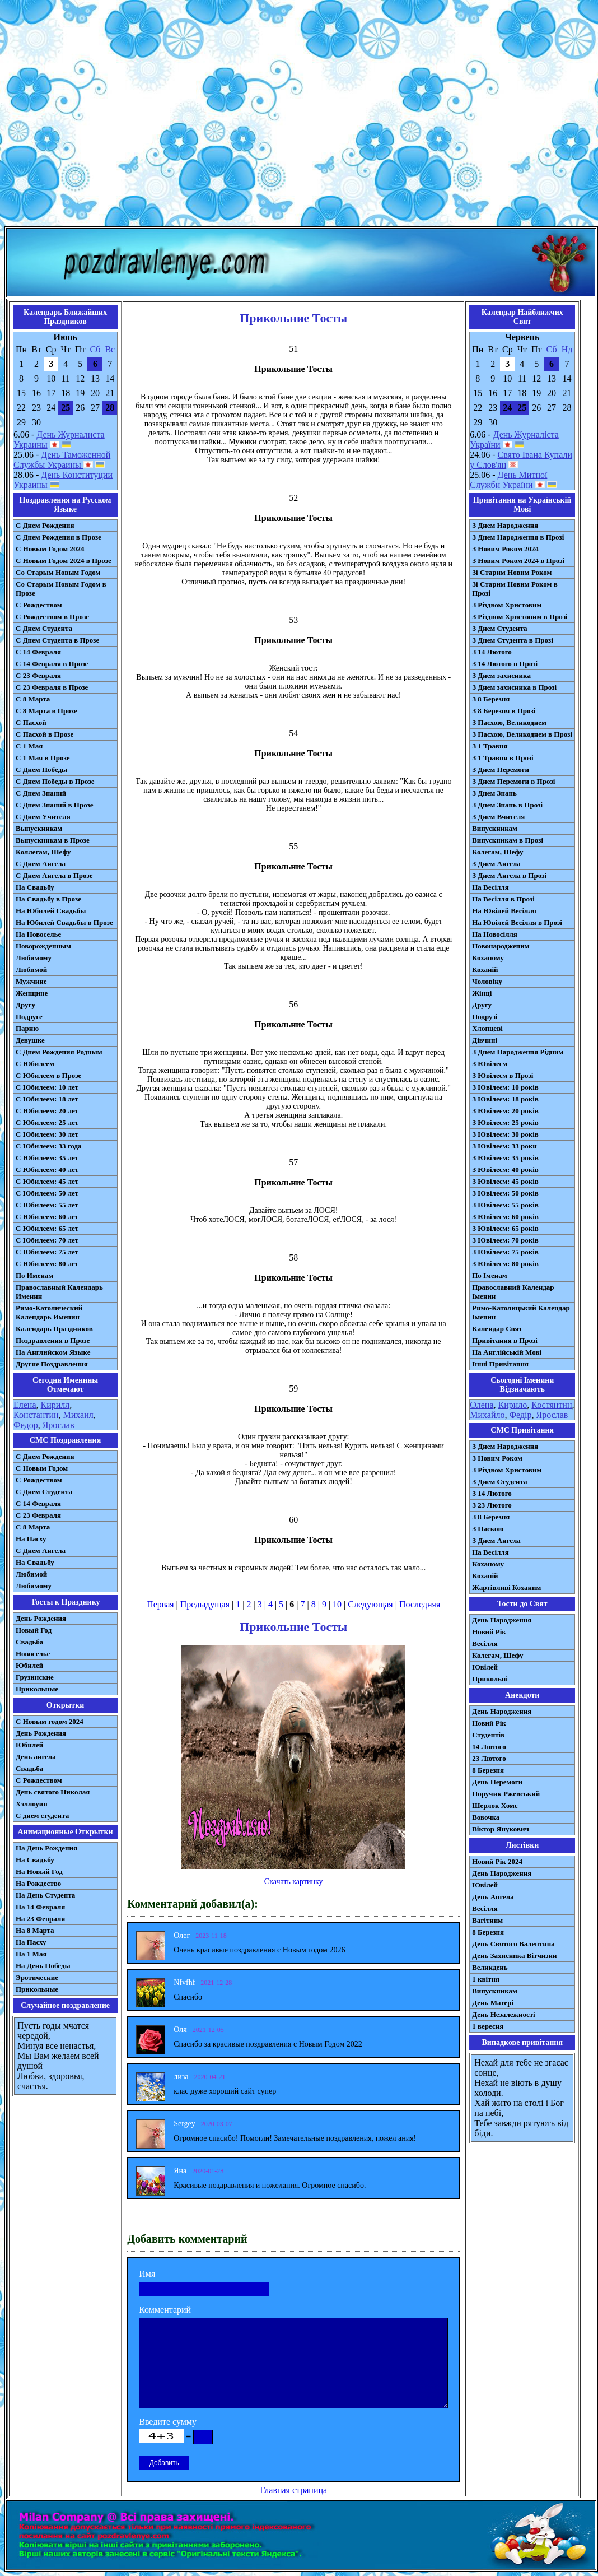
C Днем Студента (44, 1491)
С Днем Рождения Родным (59, 1052)
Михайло (487, 1415)
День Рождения (41, 1618)
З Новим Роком (497, 1458)
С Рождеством (39, 605)
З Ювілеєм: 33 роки (504, 1146)
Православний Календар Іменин (513, 1291)
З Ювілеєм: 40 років (505, 1169)
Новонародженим (501, 946)
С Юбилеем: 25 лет (47, 1122)
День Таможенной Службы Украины (61, 459)
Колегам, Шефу (497, 852)
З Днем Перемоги (500, 769)
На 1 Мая (31, 1954)
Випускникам (494, 828)
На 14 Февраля (40, 1907)
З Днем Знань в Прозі (507, 805)
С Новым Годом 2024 (50, 549)
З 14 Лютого (492, 652)
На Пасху (31, 1539)
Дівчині (484, 1040)
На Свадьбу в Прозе (48, 899)
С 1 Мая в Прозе (43, 758)
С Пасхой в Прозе (44, 734)
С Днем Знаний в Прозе (55, 805)
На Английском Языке (53, 1352)
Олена (481, 1405)
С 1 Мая (29, 746)
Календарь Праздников (54, 1328)
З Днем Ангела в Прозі (509, 875)
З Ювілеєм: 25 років (505, 1122)
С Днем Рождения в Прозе (58, 537)
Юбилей (29, 1665)
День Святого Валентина (513, 1944)
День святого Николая (53, 1792)
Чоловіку (487, 981)
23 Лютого (489, 1758)
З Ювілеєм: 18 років (505, 1099)
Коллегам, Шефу (43, 852)
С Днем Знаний (41, 793)
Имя (147, 2274)
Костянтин (551, 1405)
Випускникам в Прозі (507, 840)
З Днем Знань (494, 793)
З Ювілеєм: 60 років (505, 1216)
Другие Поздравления (52, 1364)
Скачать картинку (293, 1881)
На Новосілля (494, 934)
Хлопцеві (487, 1028)
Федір (520, 1415)
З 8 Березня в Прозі (503, 710)
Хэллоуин (32, 1804)
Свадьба (29, 1642)
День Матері (492, 2002)
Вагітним (487, 1920)
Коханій (485, 969)
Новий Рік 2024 (497, 1861)
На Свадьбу (35, 887)
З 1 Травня (489, 746)
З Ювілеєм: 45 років (505, 1181)
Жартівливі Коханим (506, 1587)
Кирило (512, 1405)
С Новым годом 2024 (49, 1721)
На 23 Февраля (40, 1918)
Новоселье (33, 1653)
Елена (24, 1405)
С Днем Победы (41, 769)
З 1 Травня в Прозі (503, 758)
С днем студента (42, 1815)
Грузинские (35, 1677)
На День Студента (45, 1895)
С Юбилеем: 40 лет (47, 1169)
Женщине (32, 993)
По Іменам (489, 1275)
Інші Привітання (500, 1364)
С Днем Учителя (43, 816)
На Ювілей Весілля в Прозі (517, 922)
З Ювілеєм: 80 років (505, 1263)
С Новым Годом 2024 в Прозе (63, 560)
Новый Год (34, 1630)
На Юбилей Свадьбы (51, 910)
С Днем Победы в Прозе (55, 781)
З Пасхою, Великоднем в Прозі (522, 734)
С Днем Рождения (45, 525)
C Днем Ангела (41, 1550)
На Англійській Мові (506, 1352)
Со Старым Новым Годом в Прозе (61, 588)
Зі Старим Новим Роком (512, 572)
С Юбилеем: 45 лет (47, 1181)
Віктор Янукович (500, 1829)
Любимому (34, 958)
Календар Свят (497, 1328)
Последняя (419, 1604)
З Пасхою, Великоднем (509, 722)
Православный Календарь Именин (59, 1291)
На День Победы (43, 1965)
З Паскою (487, 1528)
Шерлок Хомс (494, 1805)
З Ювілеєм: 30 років (505, 1134)
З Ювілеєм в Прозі (502, 1075)
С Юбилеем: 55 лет (47, 1205)
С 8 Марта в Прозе (46, 710)
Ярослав (58, 1425)
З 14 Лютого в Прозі (505, 663)
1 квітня (485, 1979)
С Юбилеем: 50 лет (47, 1193)
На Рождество (38, 1883)
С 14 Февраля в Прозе (52, 663)
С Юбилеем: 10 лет (47, 1087)
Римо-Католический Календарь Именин (49, 1312)
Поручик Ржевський (506, 1793)
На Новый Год (39, 1871)
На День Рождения (46, 1848)
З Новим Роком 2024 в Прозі (518, 560)
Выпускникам (39, 828)
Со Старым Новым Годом (58, 572)
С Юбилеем (35, 1063)
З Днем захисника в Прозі (514, 687)
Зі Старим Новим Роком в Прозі (515, 588)
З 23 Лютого (492, 1505)
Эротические (37, 1977)
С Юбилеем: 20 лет (47, 1110)
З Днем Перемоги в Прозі (513, 781)
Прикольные (37, 1689)
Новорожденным (43, 946)
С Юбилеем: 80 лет (47, 1263)
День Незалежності (503, 2014)
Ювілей (485, 1667)
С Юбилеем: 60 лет (47, 1216)
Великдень (489, 1967)
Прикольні (490, 1679)
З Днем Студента (499, 628)
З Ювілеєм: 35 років (505, 1158)
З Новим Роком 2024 (505, 549)
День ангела (36, 1756)
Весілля (485, 1643)
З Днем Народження (505, 525)
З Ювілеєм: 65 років (505, 1228)
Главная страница (293, 2490)
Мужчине (31, 981)
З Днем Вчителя (498, 816)
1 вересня (487, 2026)
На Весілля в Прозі (503, 899)
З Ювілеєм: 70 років (505, 1240)
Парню (27, 1028)
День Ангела (493, 1897)
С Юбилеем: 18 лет (47, 1099)
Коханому (488, 958)
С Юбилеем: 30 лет (47, 1134)
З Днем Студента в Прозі (512, 640)
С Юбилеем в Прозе (48, 1075)
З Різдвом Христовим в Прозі (519, 616)
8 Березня (488, 1770)
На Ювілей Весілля (504, 910)
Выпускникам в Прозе (53, 840)
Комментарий (165, 2309)
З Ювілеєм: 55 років (505, 1205)
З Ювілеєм (489, 1063)
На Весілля (490, 887)
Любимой (31, 969)
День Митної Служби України (508, 480)
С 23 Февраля (38, 675)
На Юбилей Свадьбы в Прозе (64, 922)
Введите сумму (168, 2421)
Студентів (488, 1735)
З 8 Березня (491, 699)
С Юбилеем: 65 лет (47, 1228)
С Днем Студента (44, 628)
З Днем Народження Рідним (517, 1052)
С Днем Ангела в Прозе (54, 875)
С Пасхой (31, 722)
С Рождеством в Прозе (52, 616)
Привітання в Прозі (505, 1340)
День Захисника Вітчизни (514, 1955)
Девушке (30, 1040)
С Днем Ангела (41, 863)
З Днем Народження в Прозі (518, 537)
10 (337, 1604)
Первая (160, 1604)
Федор (25, 1425)
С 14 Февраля (38, 652)
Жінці (482, 993)
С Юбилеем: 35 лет (47, 1158)
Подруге (29, 1016)
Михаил (78, 1415)
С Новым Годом (42, 1468)
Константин (36, 1415)
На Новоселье (38, 934)
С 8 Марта (33, 699)
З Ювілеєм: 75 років (505, 1252)
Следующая (370, 1604)
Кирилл (55, 1405)
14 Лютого (489, 1746)
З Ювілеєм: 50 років (505, 1193)
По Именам (34, 1275)
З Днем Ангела (496, 863)
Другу (25, 1005)
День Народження (501, 1620)
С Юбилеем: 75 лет (47, 1252)
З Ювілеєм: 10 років (505, 1087)
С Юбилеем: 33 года (49, 1146)
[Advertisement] (297, 115)
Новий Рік (489, 1632)
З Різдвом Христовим (506, 605)
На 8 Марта (35, 1930)
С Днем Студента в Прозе (57, 640)
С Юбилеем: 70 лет (47, 1240)
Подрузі (484, 1016)
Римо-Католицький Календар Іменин (521, 1312)
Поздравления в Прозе (53, 1340)
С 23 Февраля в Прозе (52, 687)
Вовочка (485, 1817)
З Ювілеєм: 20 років (505, 1110)
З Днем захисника (501, 675)
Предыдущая (205, 1604)
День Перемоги (497, 1782)
